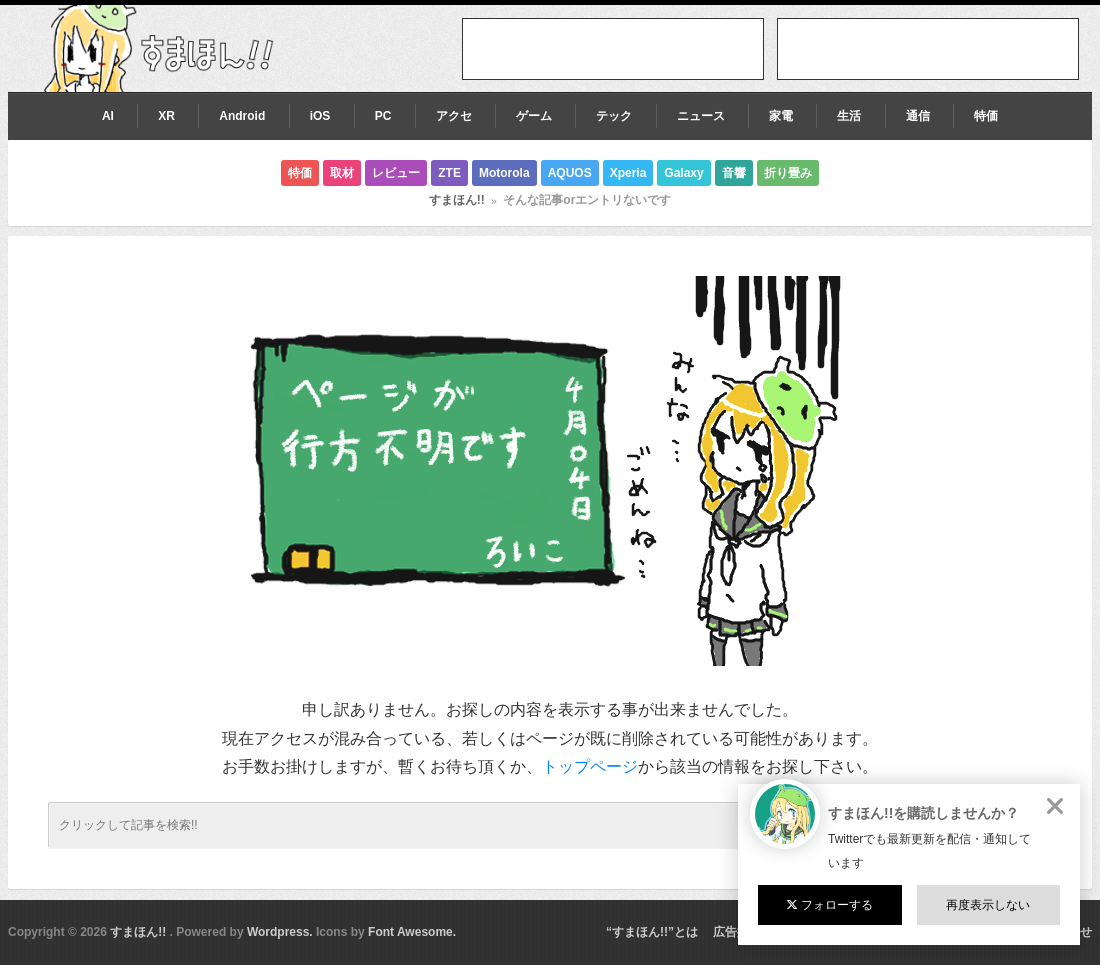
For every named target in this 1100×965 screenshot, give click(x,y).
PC (383, 116)
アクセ (454, 116)
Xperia (628, 173)
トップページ (590, 766)
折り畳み (788, 173)
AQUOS (570, 173)
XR (166, 116)
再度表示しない (988, 905)
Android (242, 116)
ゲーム (534, 116)
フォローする (829, 905)
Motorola (504, 173)
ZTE (449, 173)
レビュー (396, 173)
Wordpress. (280, 932)
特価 (986, 116)
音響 (734, 173)
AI (108, 116)
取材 (342, 173)
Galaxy (683, 173)
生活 (849, 116)
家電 (781, 116)
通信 (918, 116)
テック (614, 116)
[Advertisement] (928, 49)
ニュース (701, 116)
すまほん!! (457, 200)
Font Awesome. (412, 932)
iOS (320, 116)
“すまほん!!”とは (652, 932)
